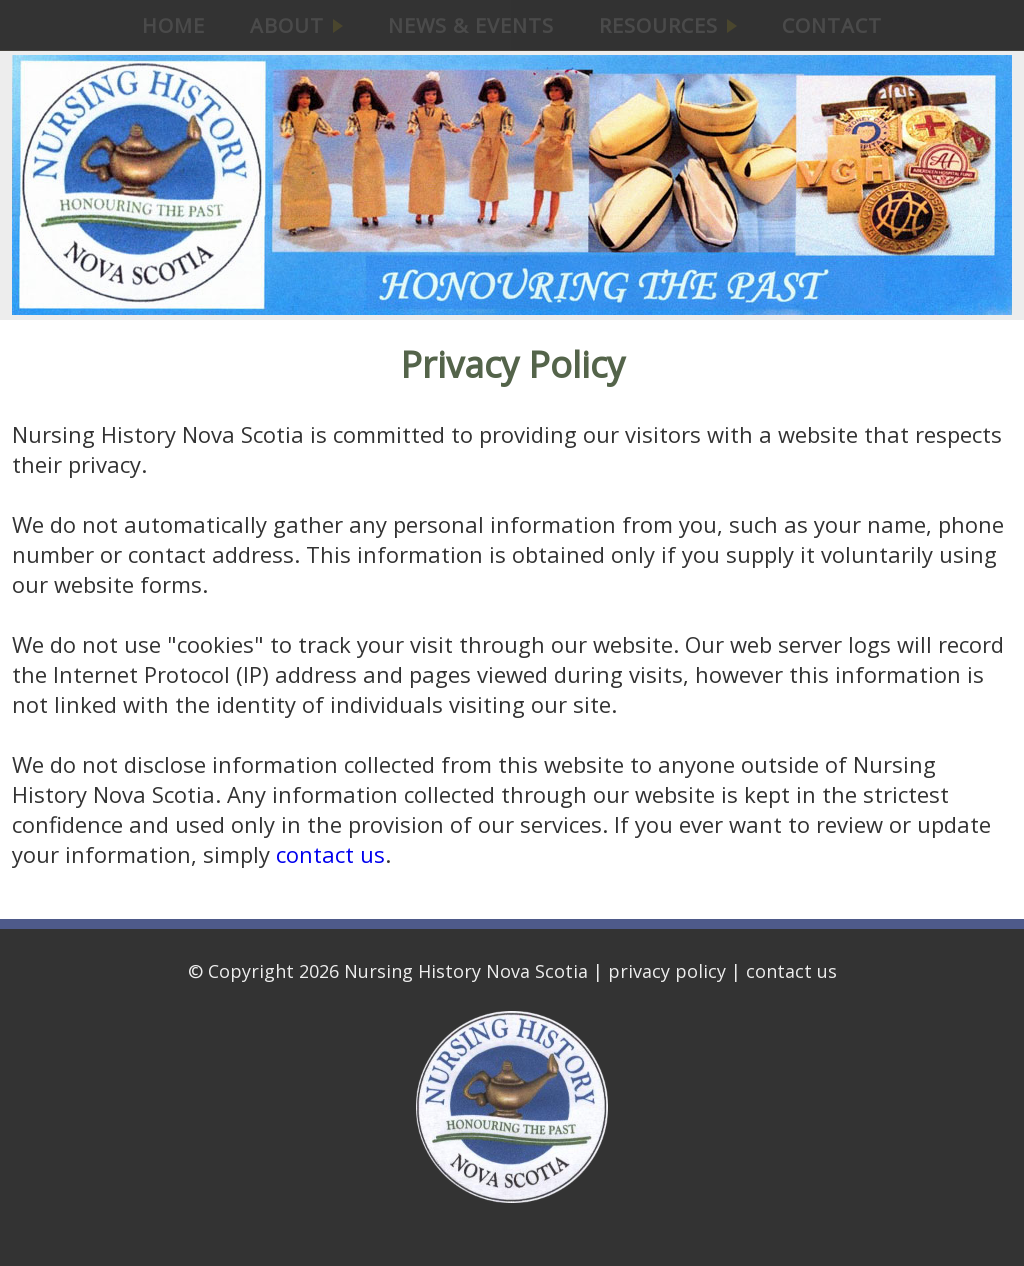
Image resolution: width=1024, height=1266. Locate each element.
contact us (330, 854)
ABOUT (296, 25)
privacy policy (667, 971)
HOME (173, 25)
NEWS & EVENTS (471, 25)
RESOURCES (668, 25)
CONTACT (832, 25)
